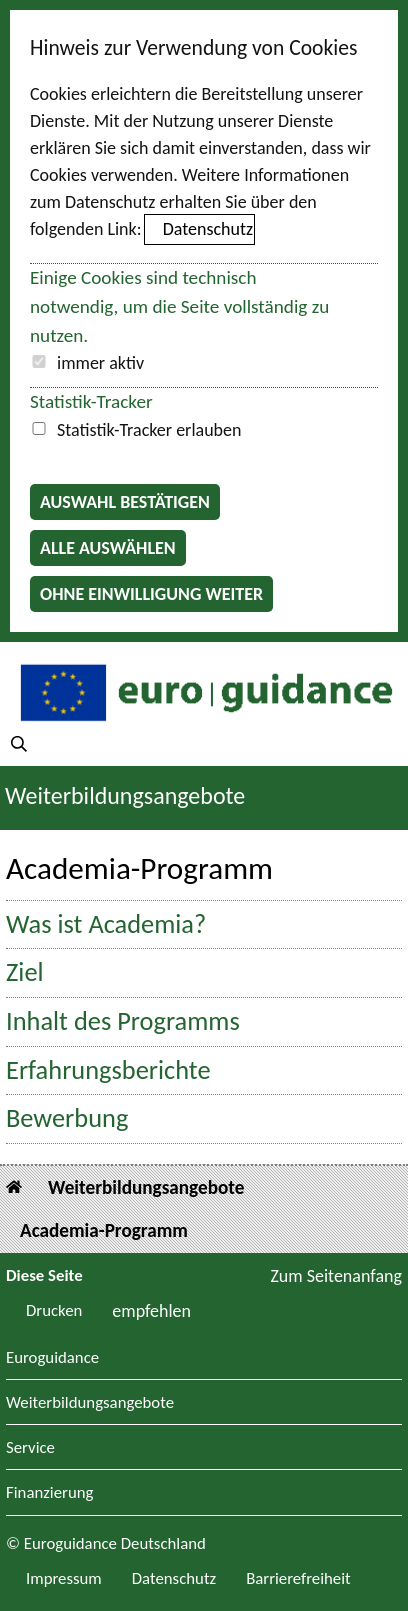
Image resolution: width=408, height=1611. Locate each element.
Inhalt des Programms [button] (123, 1021)
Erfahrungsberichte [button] (108, 1070)
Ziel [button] (25, 972)
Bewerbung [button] (67, 1118)
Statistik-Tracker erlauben (149, 430)
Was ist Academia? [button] (106, 924)
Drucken (54, 1310)
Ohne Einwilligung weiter (151, 594)
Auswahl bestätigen (125, 502)
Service (30, 1448)
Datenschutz (208, 229)
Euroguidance (52, 1358)
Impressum (64, 1578)
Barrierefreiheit (298, 1578)
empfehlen (151, 1311)
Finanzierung (49, 1493)
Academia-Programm (104, 1230)
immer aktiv (100, 363)
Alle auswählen (108, 548)
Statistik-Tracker (91, 401)
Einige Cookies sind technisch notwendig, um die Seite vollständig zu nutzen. (179, 306)
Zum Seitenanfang (336, 1276)
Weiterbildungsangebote (125, 795)
